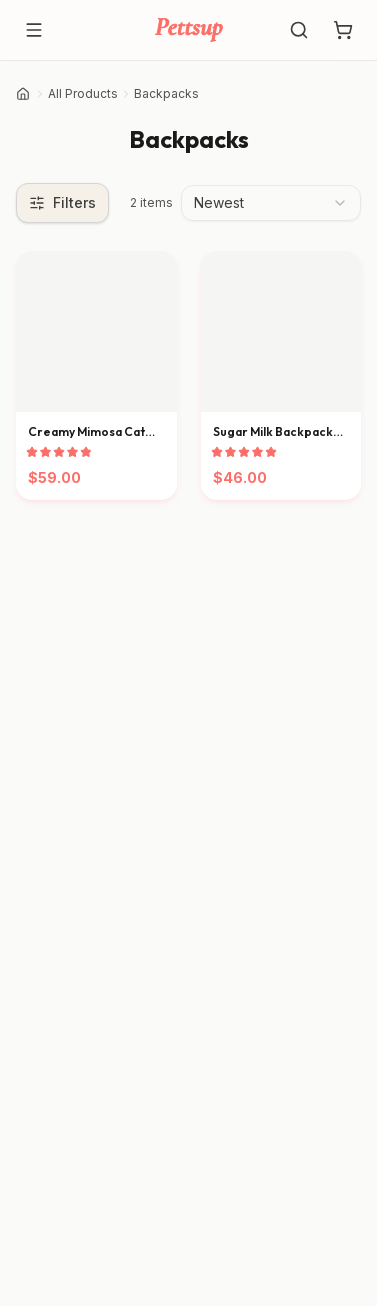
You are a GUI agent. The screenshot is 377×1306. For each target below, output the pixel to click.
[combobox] (271, 203)
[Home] (23, 94)
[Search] (299, 30)
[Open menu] (34, 30)
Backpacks (166, 93)
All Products (83, 93)
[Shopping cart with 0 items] (343, 30)
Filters (62, 202)
